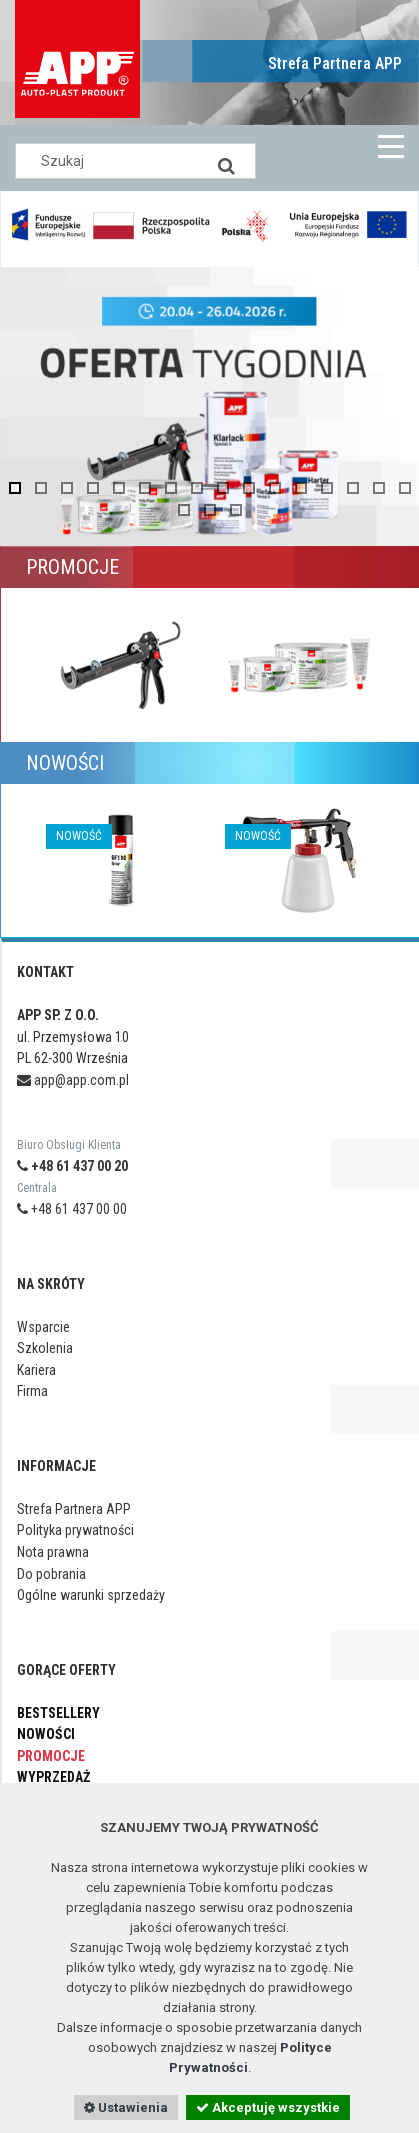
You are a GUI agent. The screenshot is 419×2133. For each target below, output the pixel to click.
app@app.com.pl (73, 1080)
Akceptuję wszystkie (268, 2107)
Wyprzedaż (53, 1777)
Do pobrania (51, 1574)
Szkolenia (45, 1348)
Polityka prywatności (75, 1530)
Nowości (46, 1734)
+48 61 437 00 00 (72, 1209)
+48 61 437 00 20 (72, 1166)
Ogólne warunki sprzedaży (91, 1595)
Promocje (51, 1756)
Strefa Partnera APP (335, 63)
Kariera (36, 1370)
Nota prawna (53, 1552)
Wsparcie (43, 1327)
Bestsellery (58, 1713)
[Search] (226, 161)
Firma (32, 1391)
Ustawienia (126, 2107)
